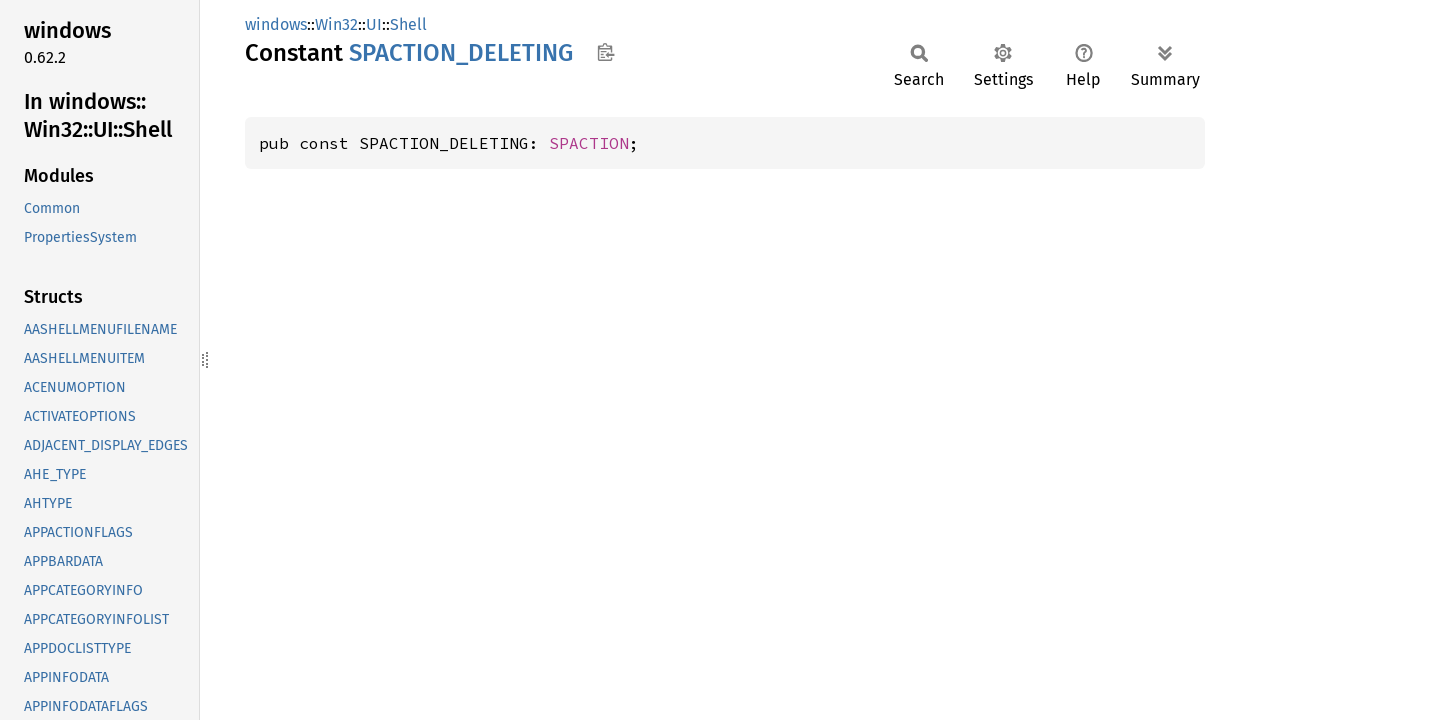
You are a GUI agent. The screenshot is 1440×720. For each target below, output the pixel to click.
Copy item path (605, 52)
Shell (408, 24)
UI (374, 24)
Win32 (336, 24)
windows (276, 24)
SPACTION (589, 143)
